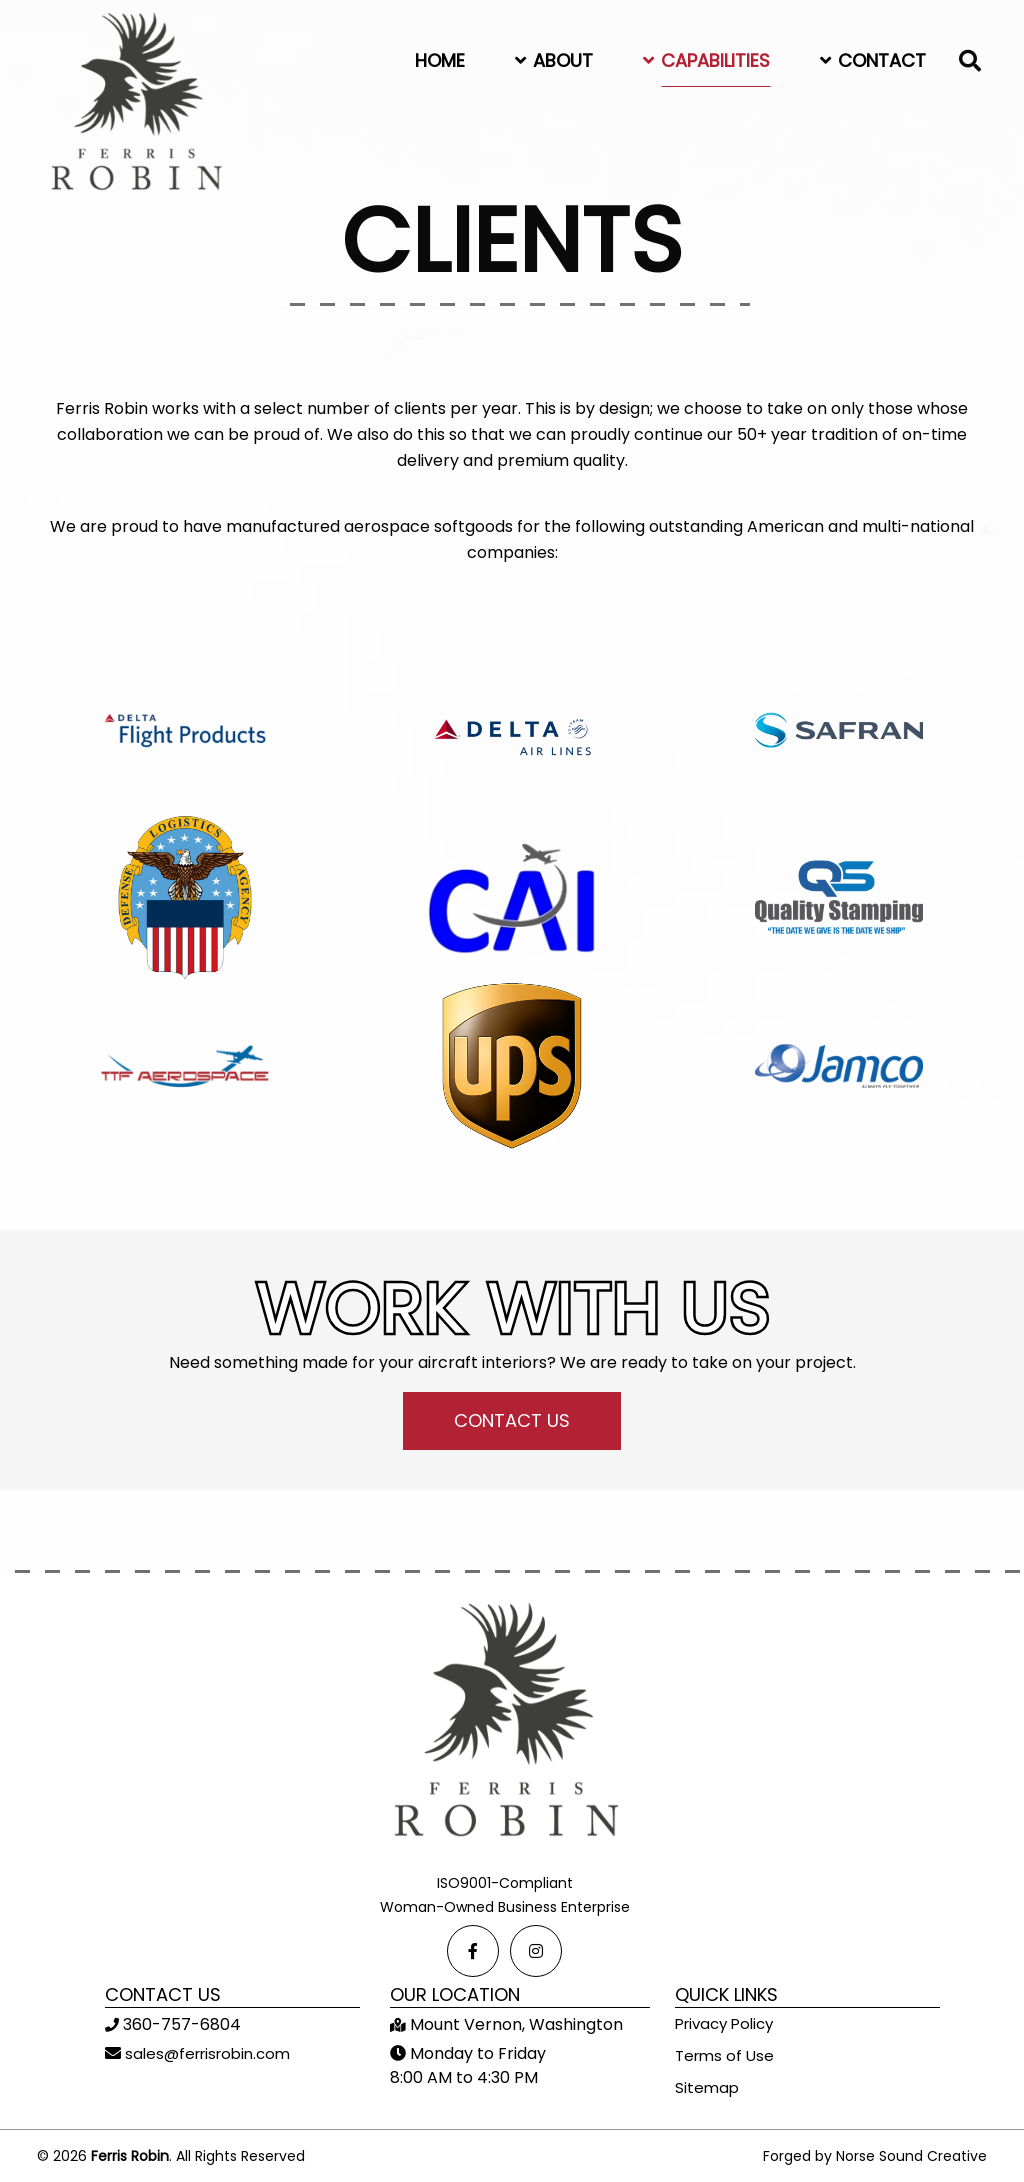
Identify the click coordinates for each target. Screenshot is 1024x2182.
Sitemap (707, 2087)
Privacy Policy (724, 2023)
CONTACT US (512, 1420)
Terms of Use (724, 2055)
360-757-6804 (180, 2024)
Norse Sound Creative (911, 2156)
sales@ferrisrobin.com (205, 2053)
